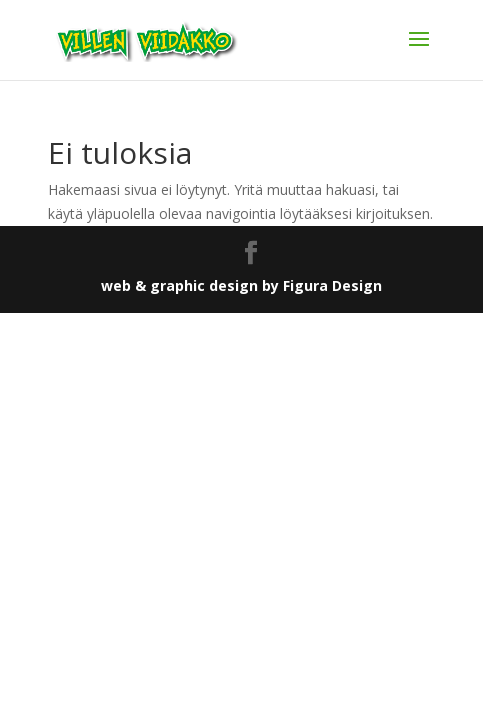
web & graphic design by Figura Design (241, 285)
